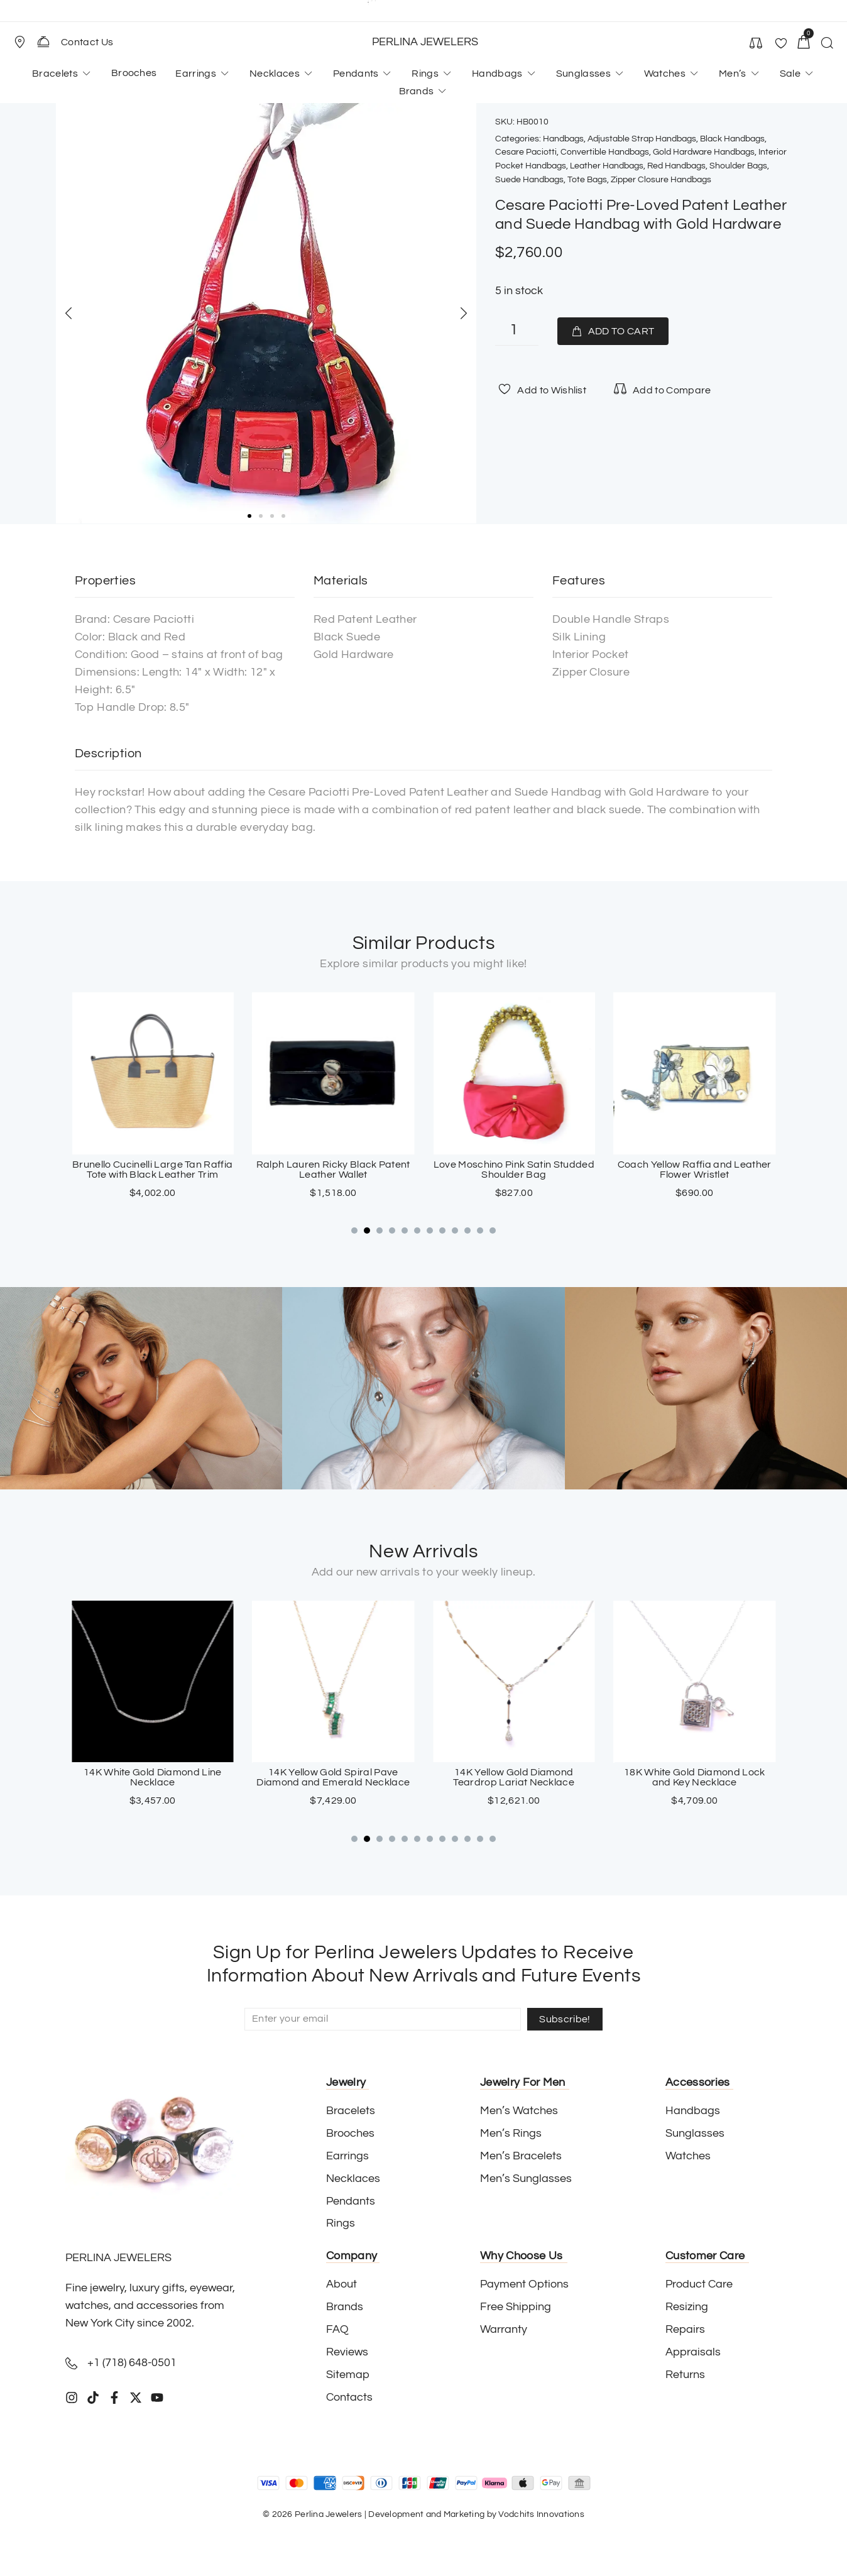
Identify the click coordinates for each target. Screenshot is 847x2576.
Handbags (563, 138)
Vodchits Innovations (541, 2514)
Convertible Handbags (604, 152)
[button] (25, 42)
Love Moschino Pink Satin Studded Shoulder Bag (694, 1169)
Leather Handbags (606, 166)
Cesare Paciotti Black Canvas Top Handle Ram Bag (153, 1169)
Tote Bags (587, 179)
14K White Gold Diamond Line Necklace (333, 1778)
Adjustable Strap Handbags (641, 138)
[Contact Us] (43, 41)
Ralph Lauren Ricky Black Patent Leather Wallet (514, 1169)
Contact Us (87, 42)
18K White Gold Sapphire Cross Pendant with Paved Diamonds (152, 1778)
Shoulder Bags (738, 166)
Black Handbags (732, 138)
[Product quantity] (516, 331)
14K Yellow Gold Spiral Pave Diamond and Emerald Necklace (514, 1778)
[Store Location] (19, 42)
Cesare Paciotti (526, 152)
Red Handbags (676, 166)
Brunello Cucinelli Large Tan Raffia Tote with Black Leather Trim (333, 1169)
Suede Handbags (529, 179)
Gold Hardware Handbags (704, 152)
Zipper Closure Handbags (661, 179)
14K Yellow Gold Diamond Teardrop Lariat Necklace (694, 1778)
